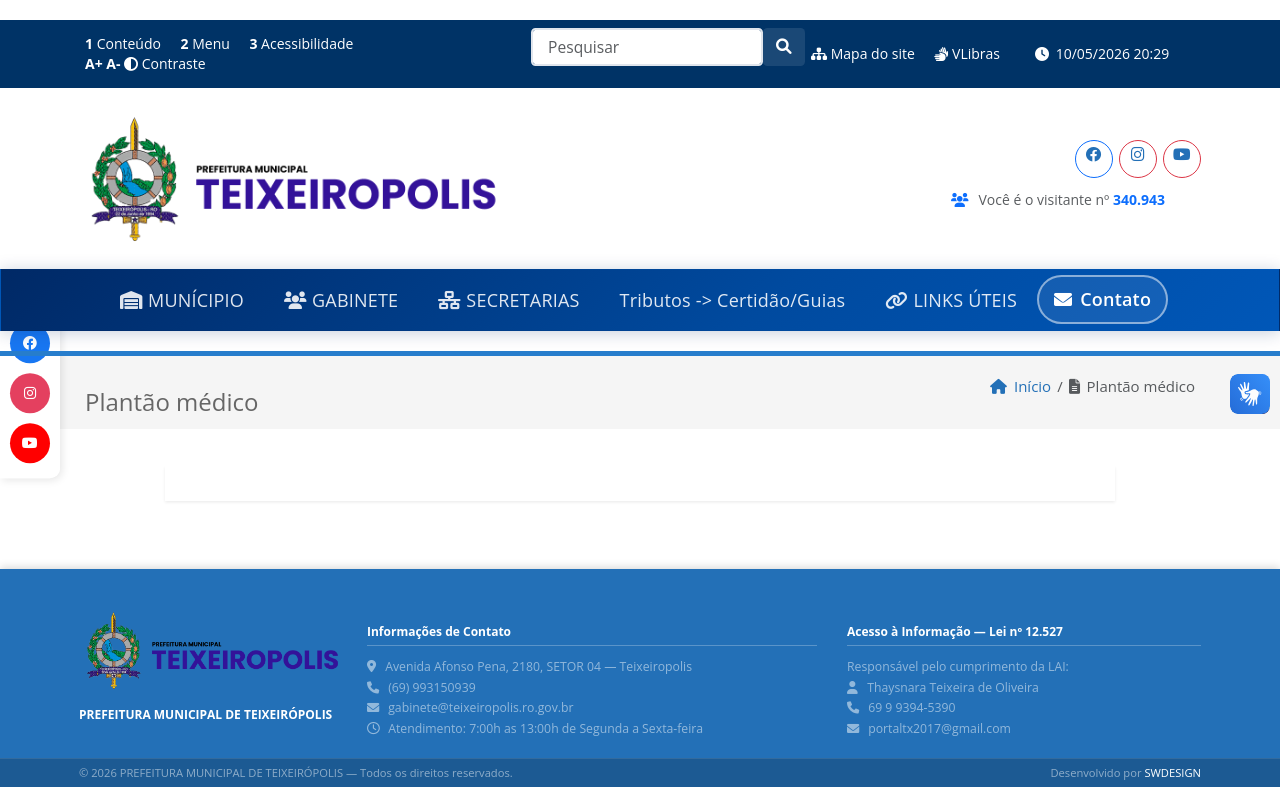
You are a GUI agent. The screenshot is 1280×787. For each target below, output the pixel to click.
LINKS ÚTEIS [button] (951, 300)
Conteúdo (123, 43)
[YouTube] (1182, 159)
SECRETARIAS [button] (508, 300)
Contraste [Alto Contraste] (164, 63)
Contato (1102, 299)
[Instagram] (1138, 159)
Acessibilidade (301, 43)
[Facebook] (1094, 159)
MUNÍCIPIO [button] (182, 300)
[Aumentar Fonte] (95, 63)
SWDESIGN (1172, 772)
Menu (205, 43)
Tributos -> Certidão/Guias (733, 300)
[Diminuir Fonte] (115, 63)
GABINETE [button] (341, 300)
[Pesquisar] (647, 47)
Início (1020, 386)
